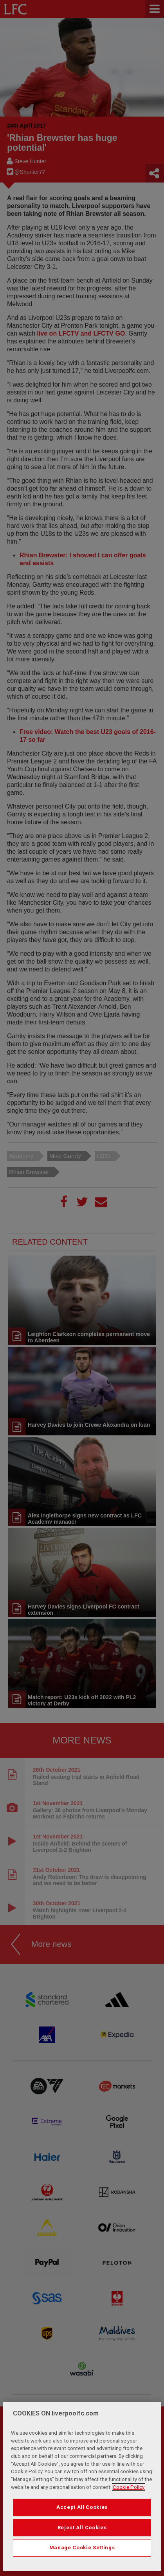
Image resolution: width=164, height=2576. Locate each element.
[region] (81, 2487)
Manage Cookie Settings (82, 2549)
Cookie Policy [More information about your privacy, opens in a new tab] (128, 2488)
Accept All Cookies (82, 2509)
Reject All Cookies (82, 2529)
